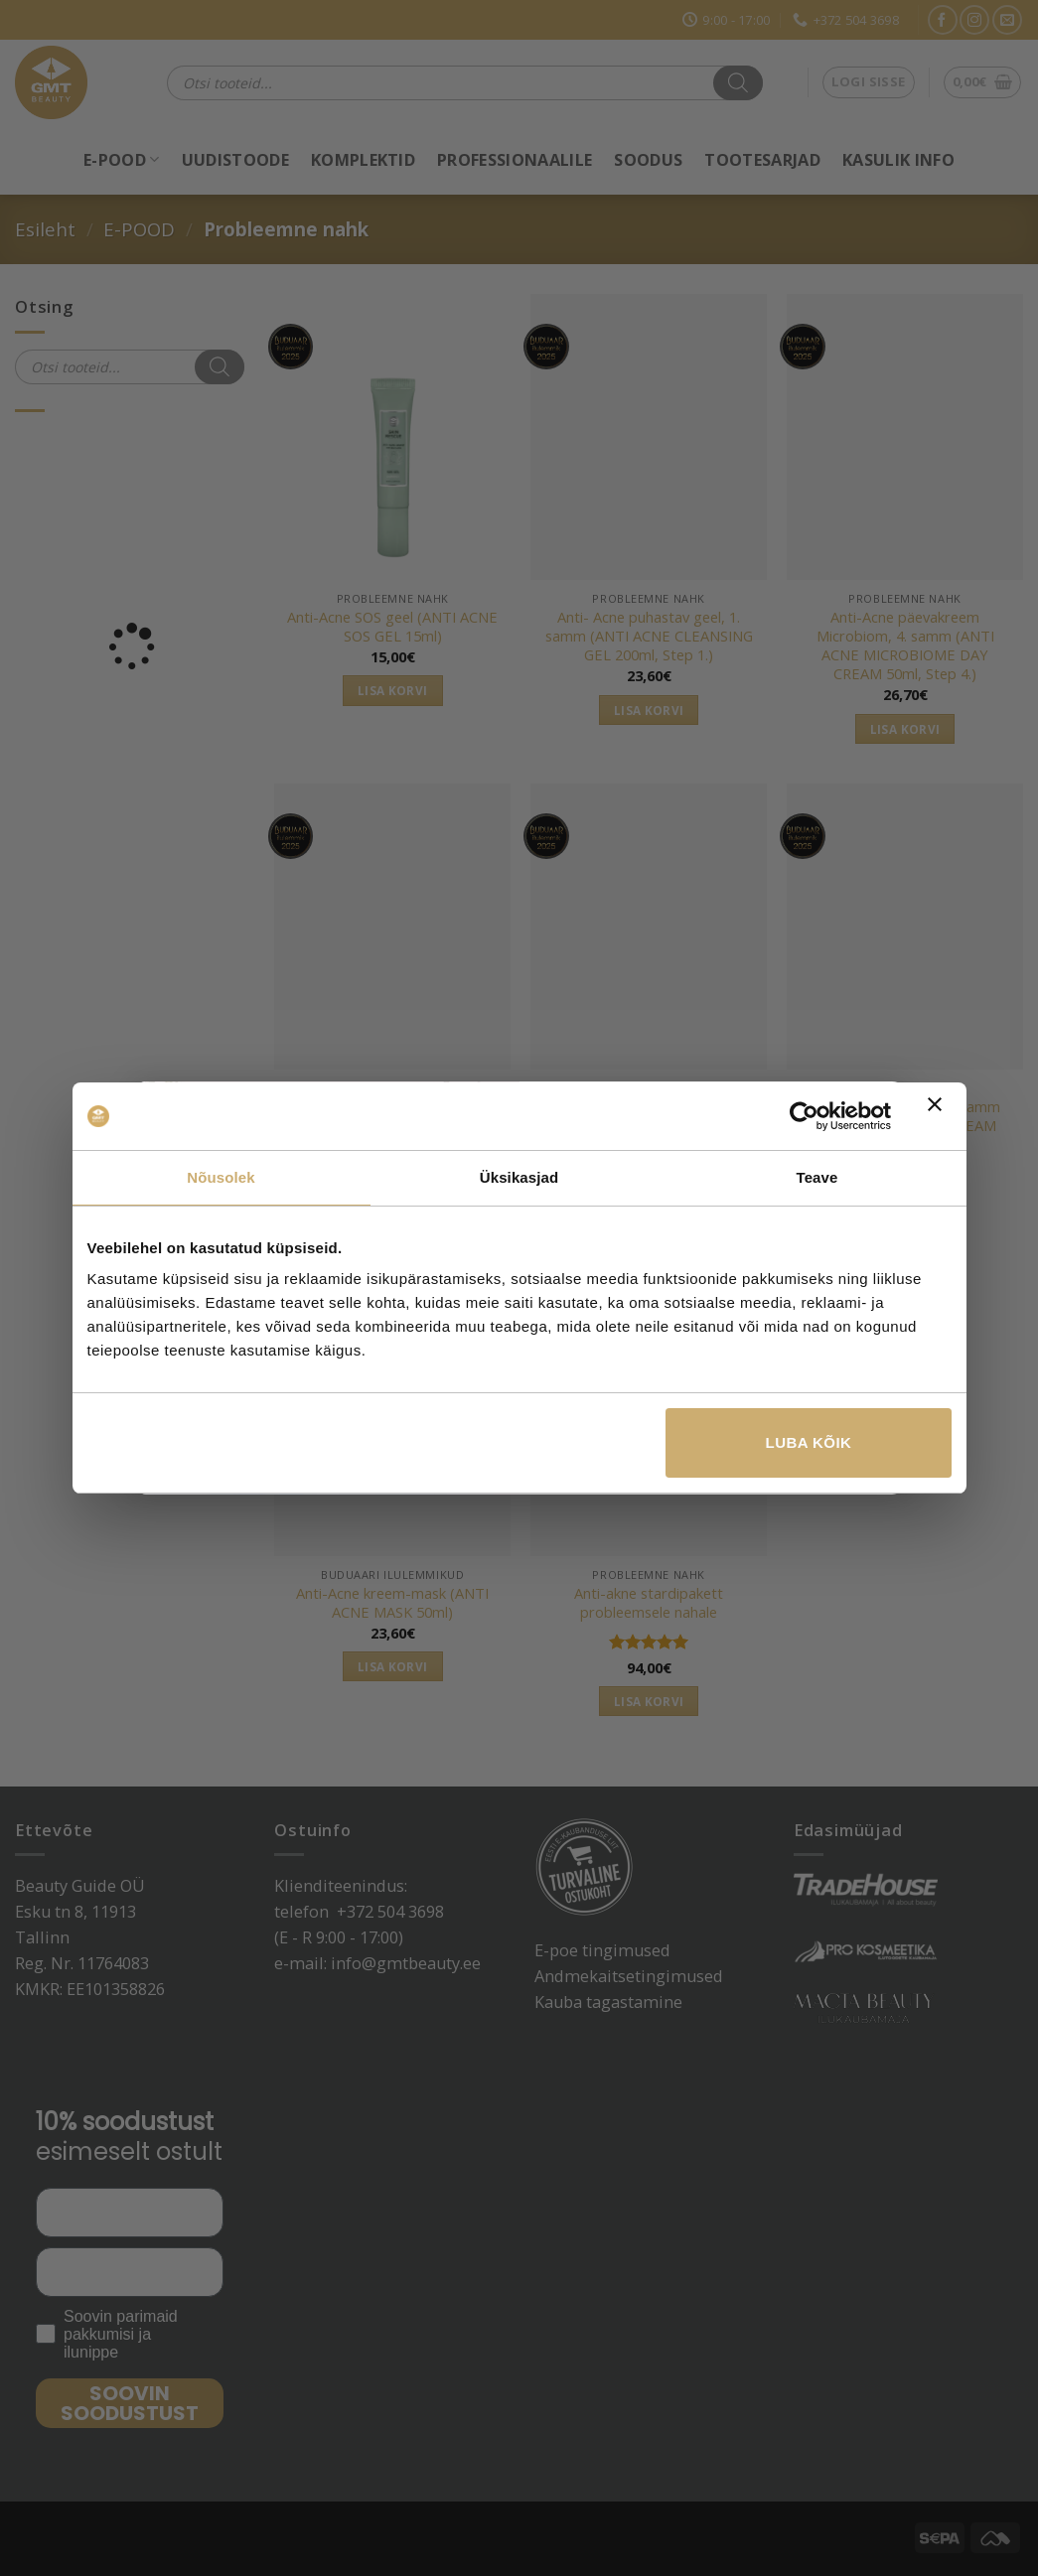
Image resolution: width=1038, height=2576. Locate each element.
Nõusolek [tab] (220, 1177)
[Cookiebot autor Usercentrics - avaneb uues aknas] (804, 1116)
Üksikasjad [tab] (519, 1177)
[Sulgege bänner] (940, 1116)
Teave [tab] (817, 1177)
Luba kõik (809, 1442)
